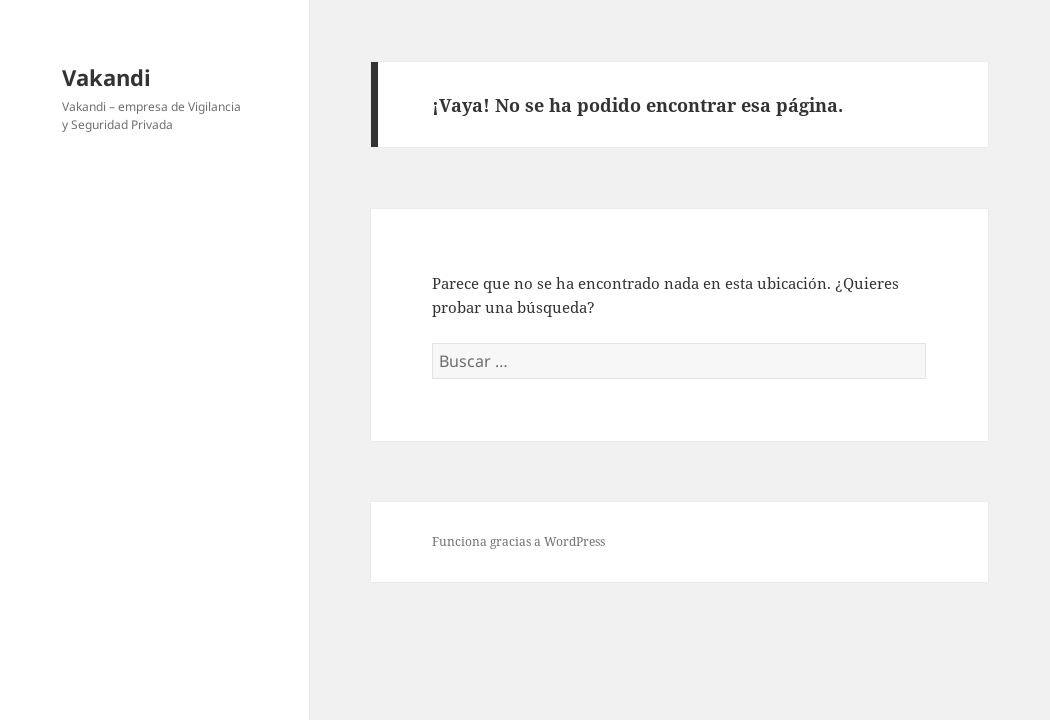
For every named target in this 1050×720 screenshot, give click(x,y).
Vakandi (106, 77)
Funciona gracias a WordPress (518, 541)
